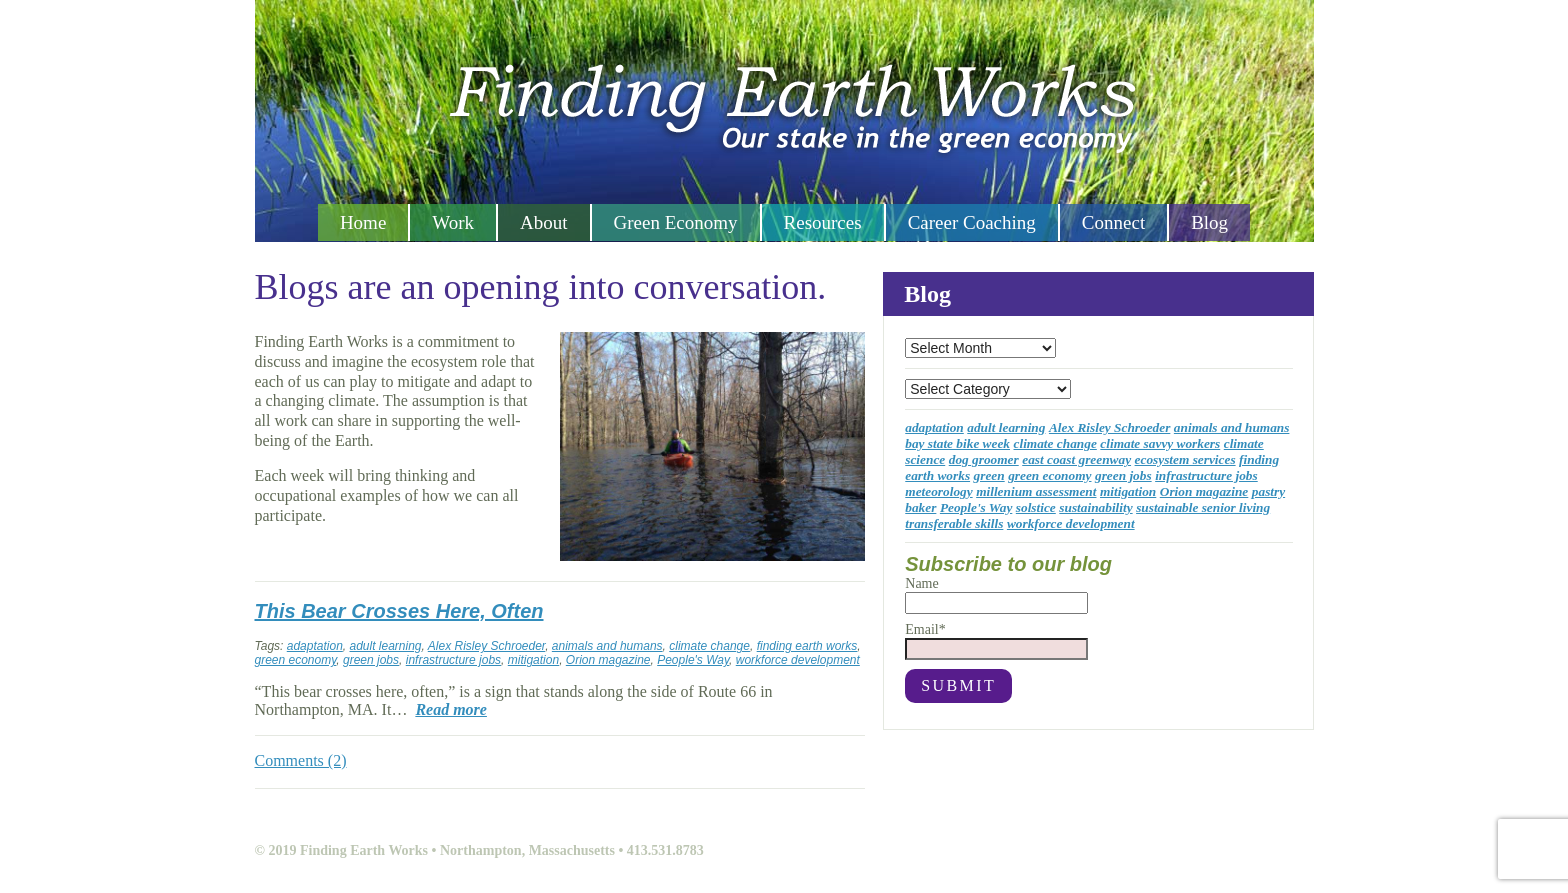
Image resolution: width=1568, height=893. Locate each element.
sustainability (1095, 507)
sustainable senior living (1203, 507)
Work (453, 222)
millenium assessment (1036, 491)
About (544, 222)
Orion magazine (608, 660)
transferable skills (954, 523)
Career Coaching (972, 222)
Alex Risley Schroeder (486, 646)
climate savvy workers (1160, 443)
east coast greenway (1076, 459)
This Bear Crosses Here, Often (399, 611)
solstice (1036, 507)
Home (363, 222)
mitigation (533, 660)
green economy (296, 660)
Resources (823, 222)
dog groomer (984, 459)
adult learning (385, 646)
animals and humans (607, 646)
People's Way (693, 660)
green (989, 475)
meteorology (938, 491)
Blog (1209, 222)
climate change (709, 646)
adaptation (315, 646)
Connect (1113, 222)
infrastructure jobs (453, 660)
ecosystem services (1185, 459)
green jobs (371, 660)
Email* (996, 641)
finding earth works (807, 646)
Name (996, 595)
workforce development (798, 660)
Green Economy (676, 222)
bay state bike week (957, 443)
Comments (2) (301, 760)
